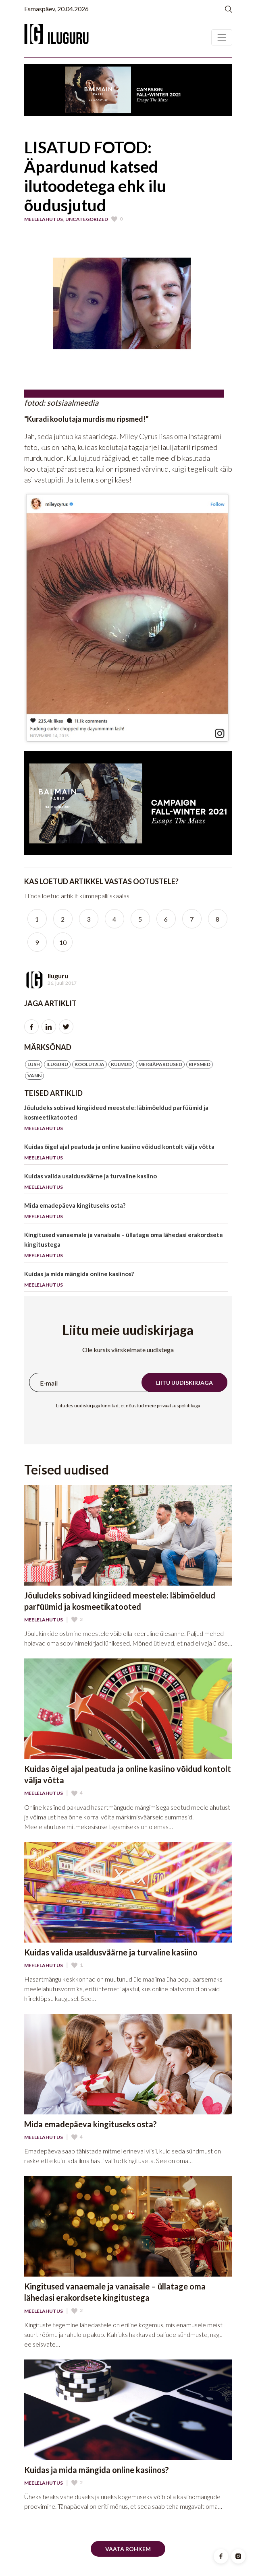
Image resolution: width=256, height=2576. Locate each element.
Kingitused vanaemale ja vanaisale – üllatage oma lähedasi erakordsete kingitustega (126, 1246)
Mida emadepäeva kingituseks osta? (126, 1212)
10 (63, 942)
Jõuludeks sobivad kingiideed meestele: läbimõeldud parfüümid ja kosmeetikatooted (126, 1119)
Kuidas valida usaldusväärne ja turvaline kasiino (126, 1183)
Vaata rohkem (128, 2548)
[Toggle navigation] (221, 37)
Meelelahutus (43, 219)
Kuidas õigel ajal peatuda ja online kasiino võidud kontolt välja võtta (126, 1153)
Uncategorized (86, 219)
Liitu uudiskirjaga (184, 1382)
